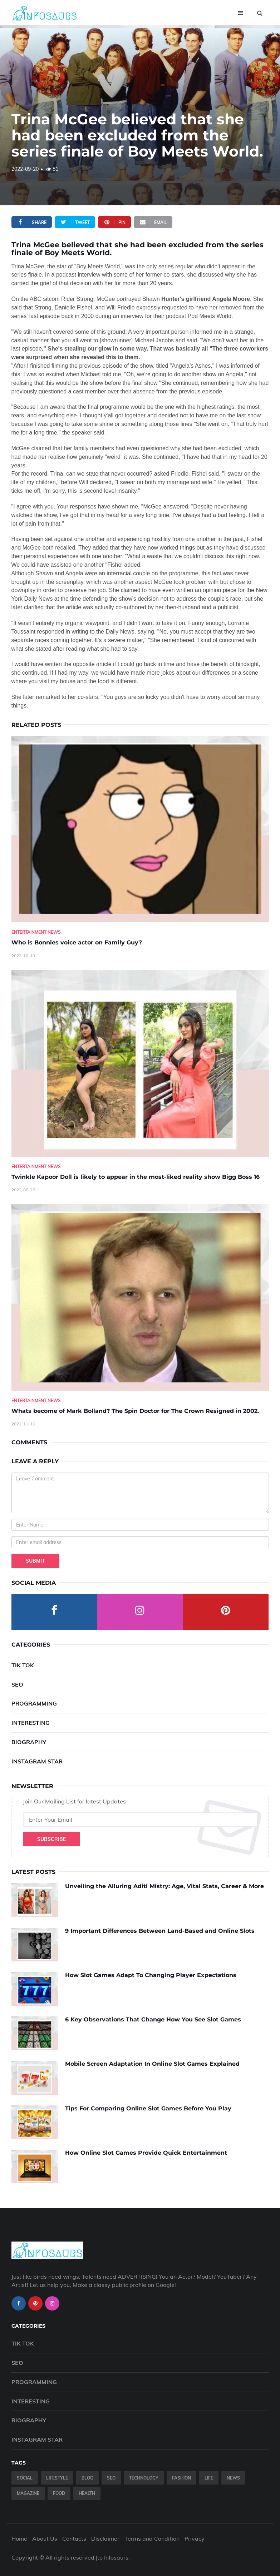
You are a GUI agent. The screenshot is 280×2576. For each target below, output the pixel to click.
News (233, 2478)
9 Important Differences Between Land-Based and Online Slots (160, 1930)
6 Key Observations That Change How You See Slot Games (153, 2019)
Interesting (30, 1722)
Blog (87, 2478)
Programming (34, 1703)
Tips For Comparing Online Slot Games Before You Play (148, 2108)
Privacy (195, 2538)
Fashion (181, 2478)
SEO (17, 1684)
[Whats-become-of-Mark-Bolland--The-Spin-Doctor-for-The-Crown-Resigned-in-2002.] (140, 1297)
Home (19, 2538)
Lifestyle (57, 2478)
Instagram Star (37, 1761)
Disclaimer (105, 2538)
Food (59, 2493)
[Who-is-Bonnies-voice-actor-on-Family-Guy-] (140, 829)
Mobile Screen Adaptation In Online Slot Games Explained (152, 2063)
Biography (28, 1742)
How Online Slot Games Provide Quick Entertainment (146, 2152)
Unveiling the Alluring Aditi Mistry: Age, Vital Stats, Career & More (164, 1886)
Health (87, 2493)
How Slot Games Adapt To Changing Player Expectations (150, 1975)
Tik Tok (22, 1665)
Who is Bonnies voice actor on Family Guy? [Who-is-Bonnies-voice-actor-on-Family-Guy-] (76, 942)
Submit (35, 1561)
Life (209, 2478)
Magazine (28, 2493)
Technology (143, 2478)
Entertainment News (36, 932)
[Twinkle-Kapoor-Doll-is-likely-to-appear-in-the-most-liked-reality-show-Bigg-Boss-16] (140, 1063)
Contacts (74, 2538)
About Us (44, 2538)
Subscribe (51, 1839)
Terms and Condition (152, 2538)
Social (25, 2478)
